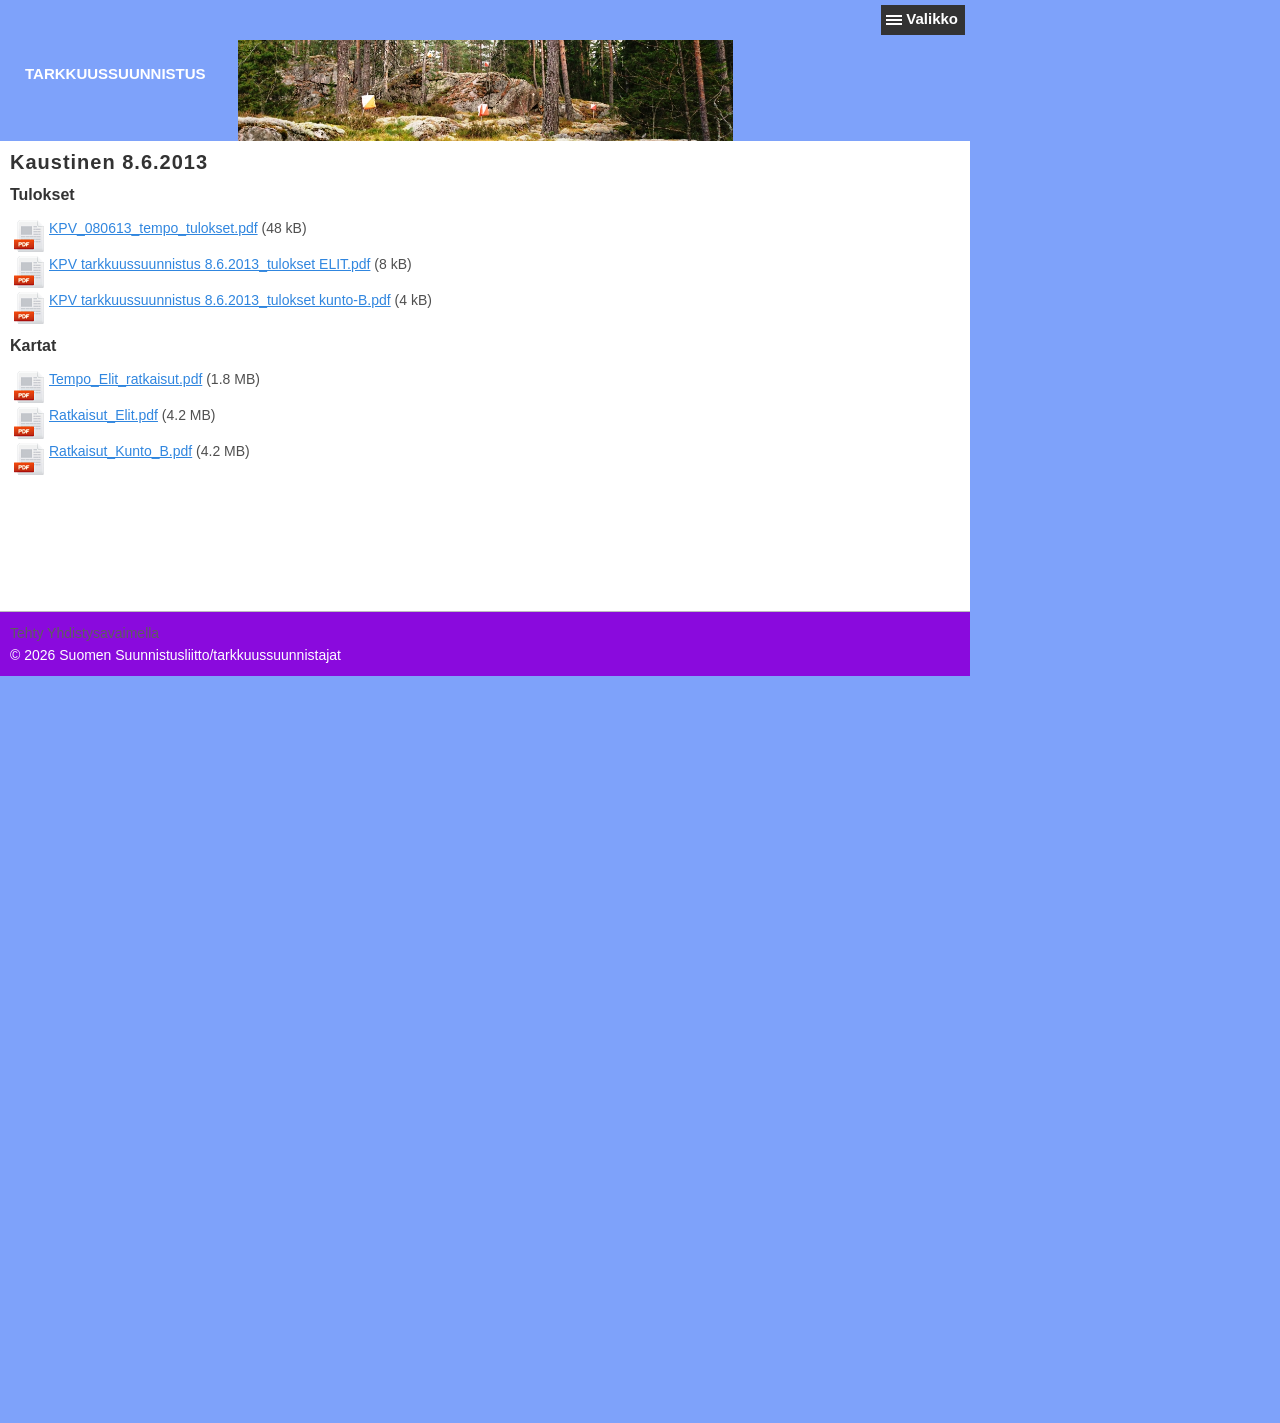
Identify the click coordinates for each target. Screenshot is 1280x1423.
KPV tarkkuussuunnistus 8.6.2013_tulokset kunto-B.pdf (228, 300)
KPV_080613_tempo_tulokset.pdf (161, 228)
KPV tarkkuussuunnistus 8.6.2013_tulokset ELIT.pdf (217, 264)
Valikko (932, 18)
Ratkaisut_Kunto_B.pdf (128, 451)
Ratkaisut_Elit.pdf (111, 415)
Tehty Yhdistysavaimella (84, 633)
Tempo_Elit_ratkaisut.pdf (133, 379)
